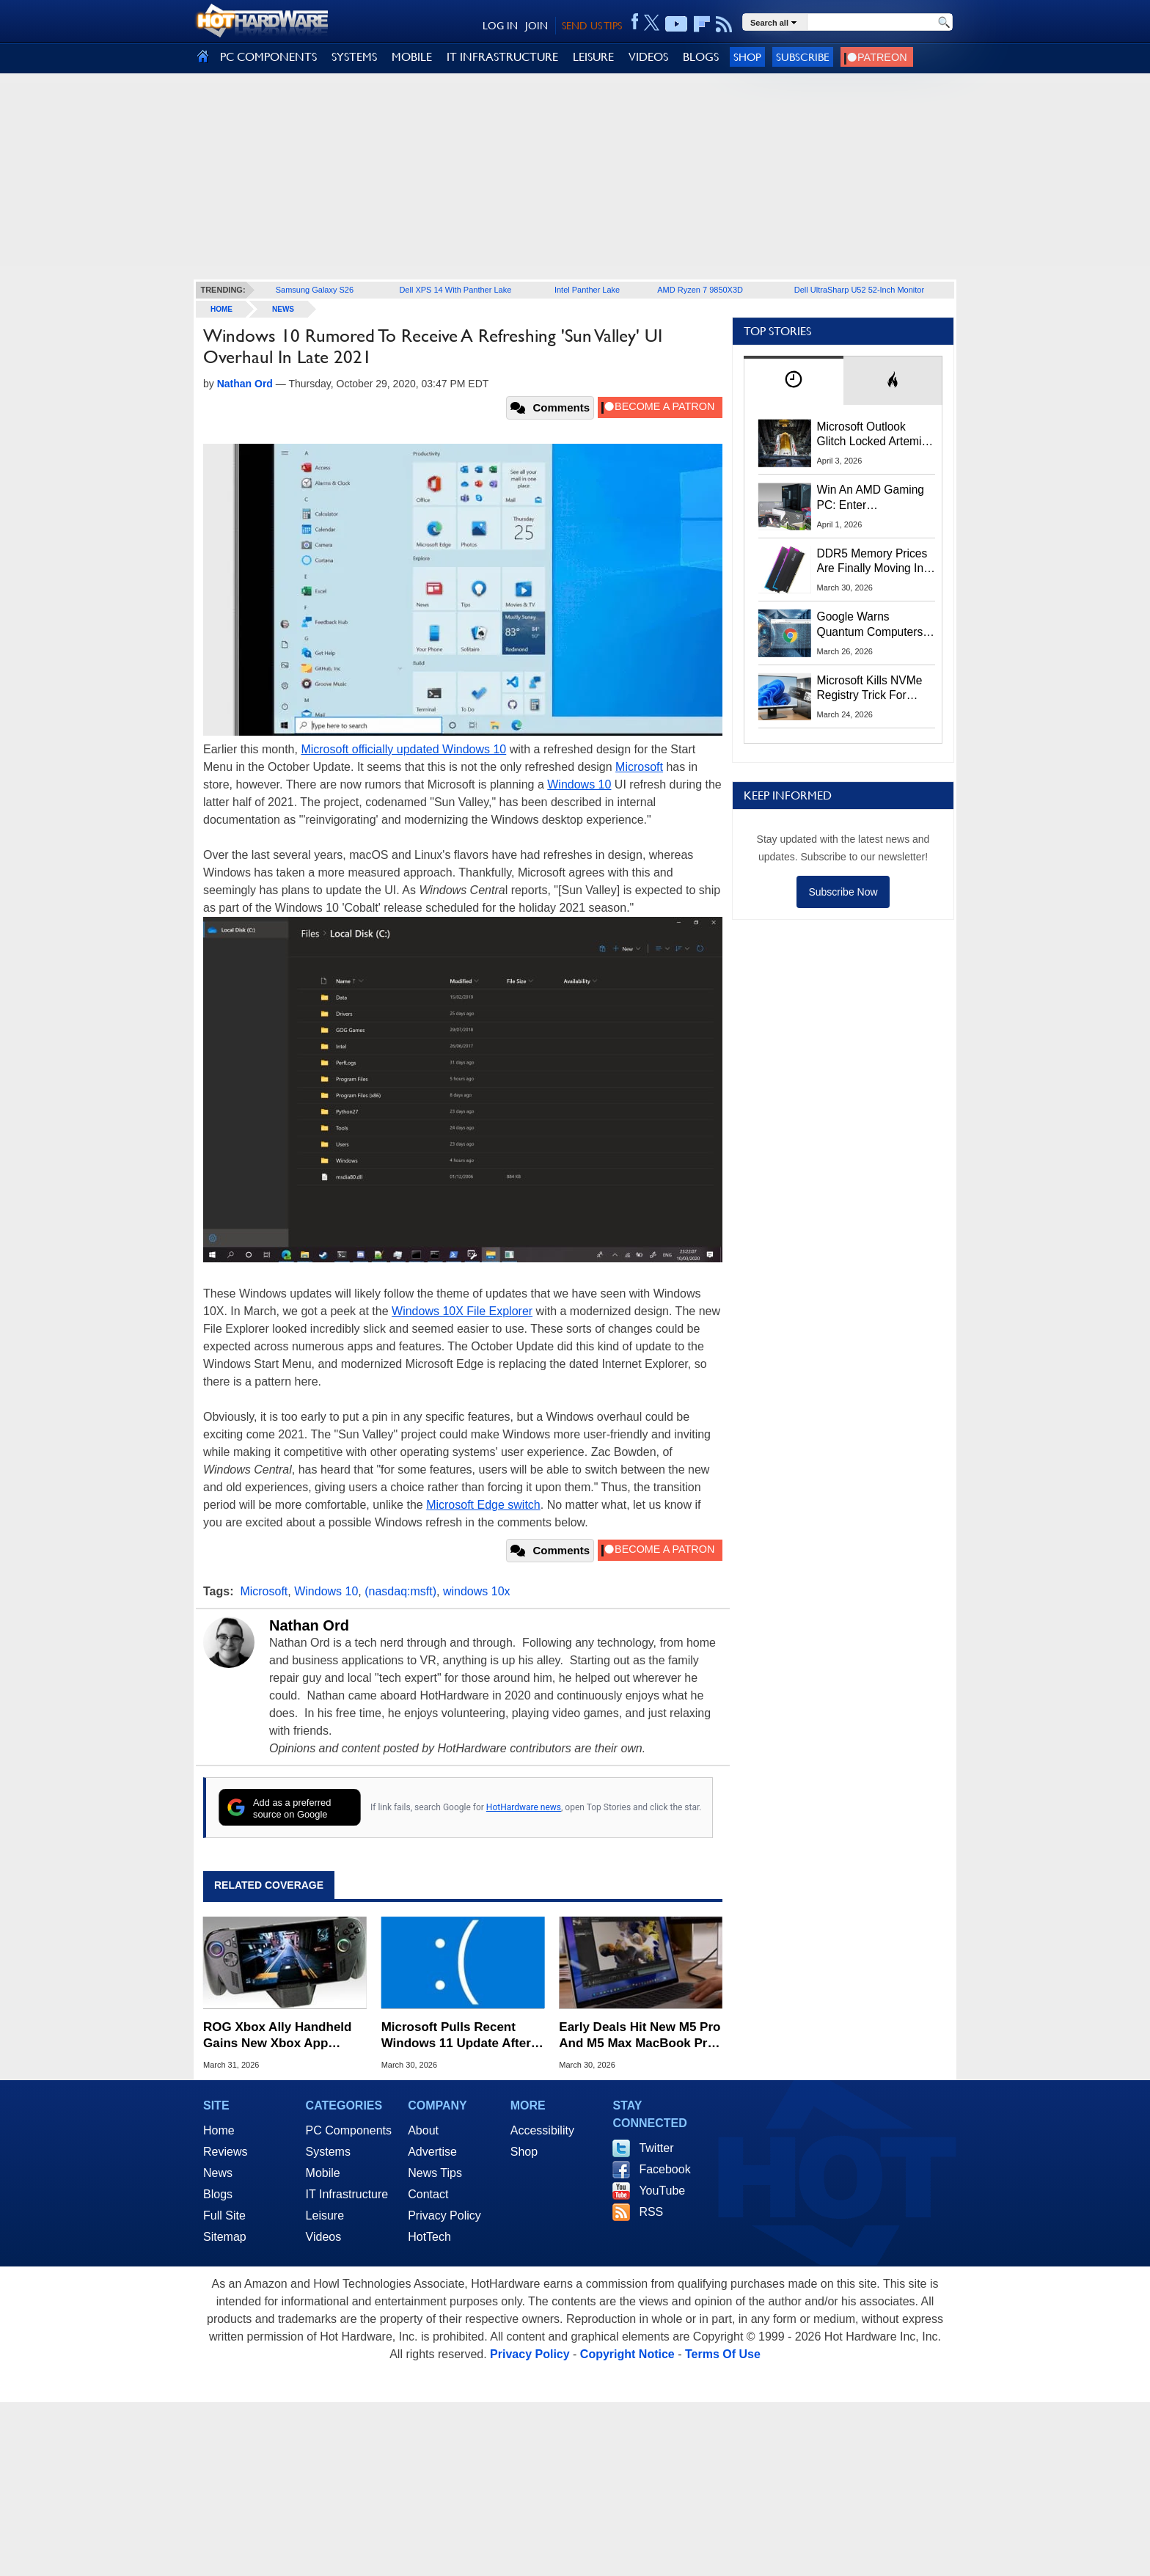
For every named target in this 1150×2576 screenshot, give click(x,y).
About (423, 2130)
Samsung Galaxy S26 (315, 289)
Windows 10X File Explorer (462, 1311)
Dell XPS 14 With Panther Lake (455, 289)
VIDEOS (648, 57)
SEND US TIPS (592, 26)
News (283, 309)
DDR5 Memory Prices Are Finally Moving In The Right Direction (872, 562)
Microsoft (639, 767)
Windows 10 (579, 784)
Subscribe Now (842, 892)
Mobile (323, 2173)
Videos (324, 2237)
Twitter (656, 2148)
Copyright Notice (627, 2354)
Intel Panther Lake (587, 289)
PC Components (349, 2130)
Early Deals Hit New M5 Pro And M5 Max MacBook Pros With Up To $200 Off (640, 2036)
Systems (328, 2151)
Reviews (225, 2151)
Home (219, 2130)
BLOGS (701, 57)
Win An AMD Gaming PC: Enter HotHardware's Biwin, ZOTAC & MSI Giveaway (871, 498)
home (221, 309)
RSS (651, 2212)
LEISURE (593, 57)
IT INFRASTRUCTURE (502, 57)
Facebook (664, 2169)
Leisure (325, 2215)
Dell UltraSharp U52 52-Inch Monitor (859, 289)
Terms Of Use (723, 2354)
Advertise (432, 2151)
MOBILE (412, 57)
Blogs (217, 2194)
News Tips (435, 2173)
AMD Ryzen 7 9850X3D (700, 289)
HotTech (429, 2237)
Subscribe (802, 57)
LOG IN (500, 26)
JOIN (536, 26)
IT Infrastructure (347, 2194)
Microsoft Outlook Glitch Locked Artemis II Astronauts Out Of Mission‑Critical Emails (874, 435)
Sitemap (224, 2237)
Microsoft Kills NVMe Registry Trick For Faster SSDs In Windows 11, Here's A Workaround (872, 688)
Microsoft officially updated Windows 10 (403, 749)
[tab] (793, 380)
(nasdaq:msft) (400, 1591)
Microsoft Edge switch (483, 1505)
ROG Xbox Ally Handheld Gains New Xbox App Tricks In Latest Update (277, 2036)
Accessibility (542, 2130)
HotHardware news (523, 1807)
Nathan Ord (309, 1625)
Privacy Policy (444, 2215)
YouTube (662, 2190)
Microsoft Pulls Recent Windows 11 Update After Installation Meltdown (456, 2036)
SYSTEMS (354, 57)
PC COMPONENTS (268, 57)
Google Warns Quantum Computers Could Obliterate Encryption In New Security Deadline (870, 625)
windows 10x (476, 1591)
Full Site (224, 2215)
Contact (428, 2194)
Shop (747, 57)
